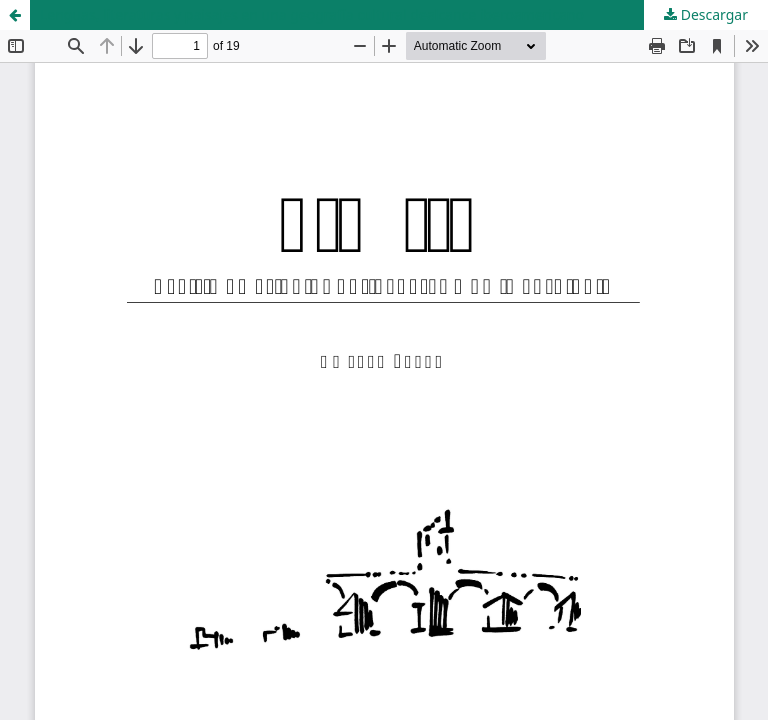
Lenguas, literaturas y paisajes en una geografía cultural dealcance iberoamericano (312, 14)
